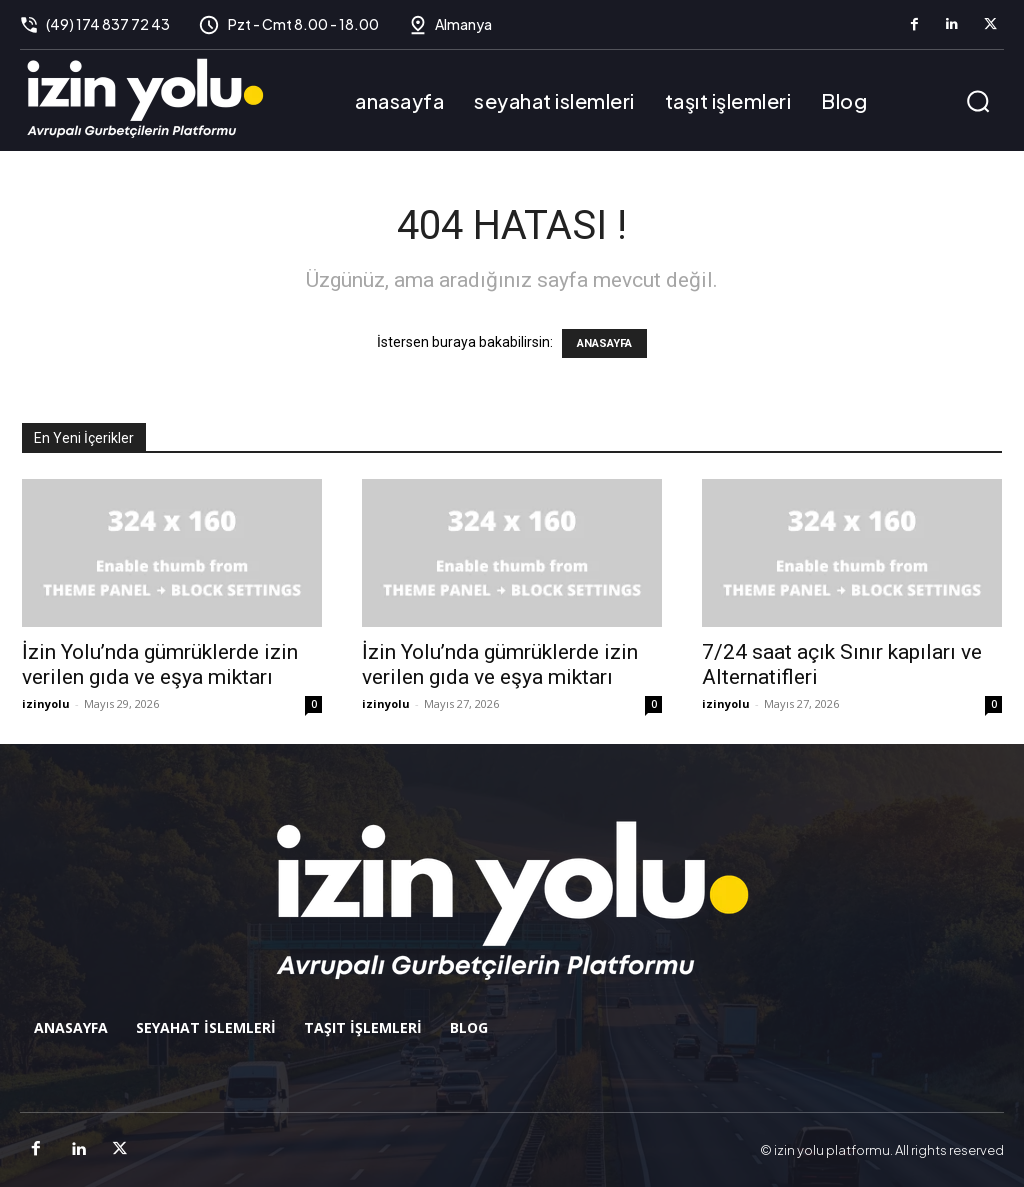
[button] (978, 101)
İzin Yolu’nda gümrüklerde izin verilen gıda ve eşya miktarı (160, 664)
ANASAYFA (604, 343)
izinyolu (46, 703)
